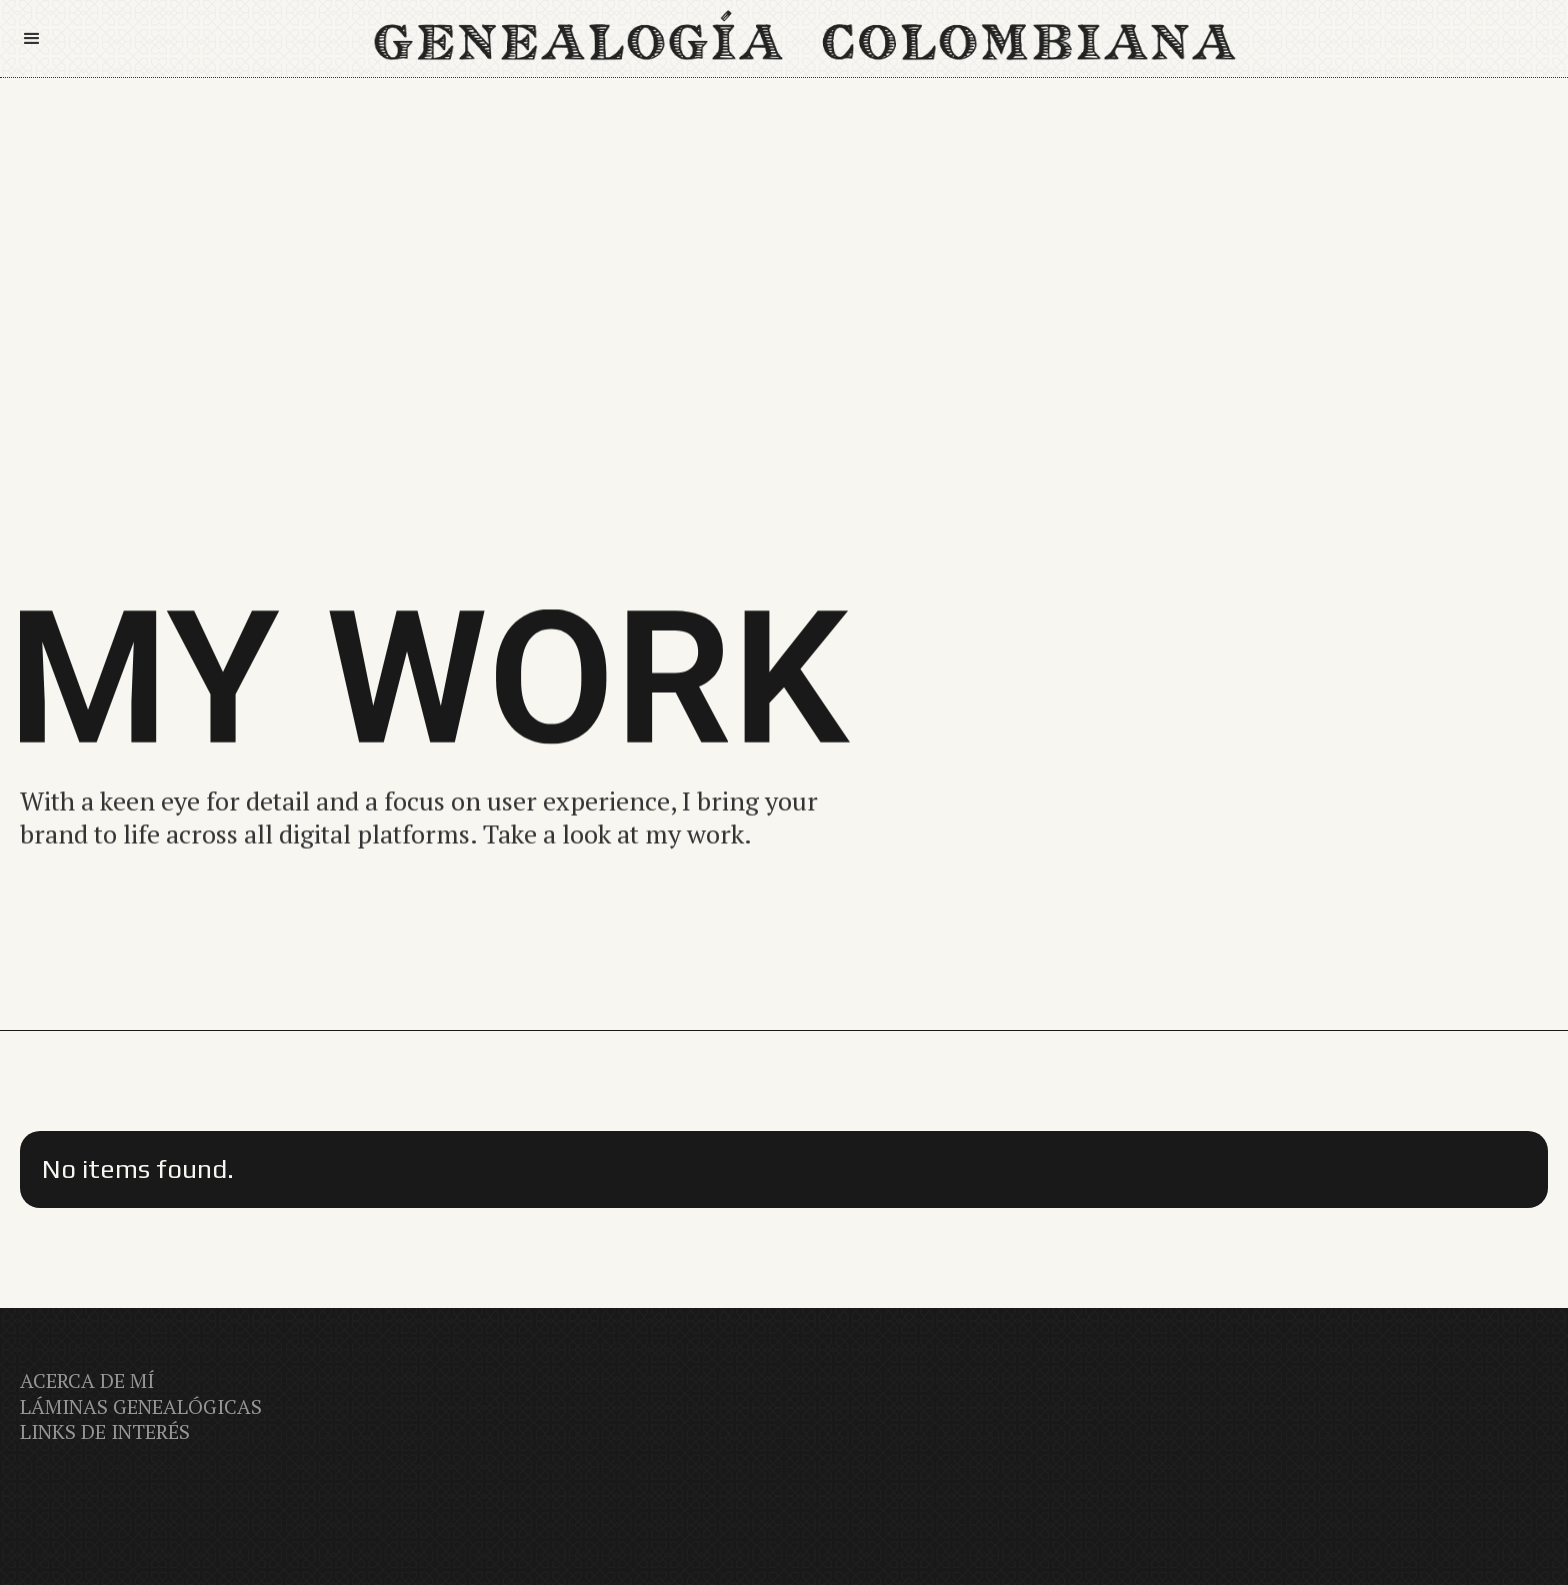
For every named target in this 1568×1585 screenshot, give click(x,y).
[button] (41, 39)
